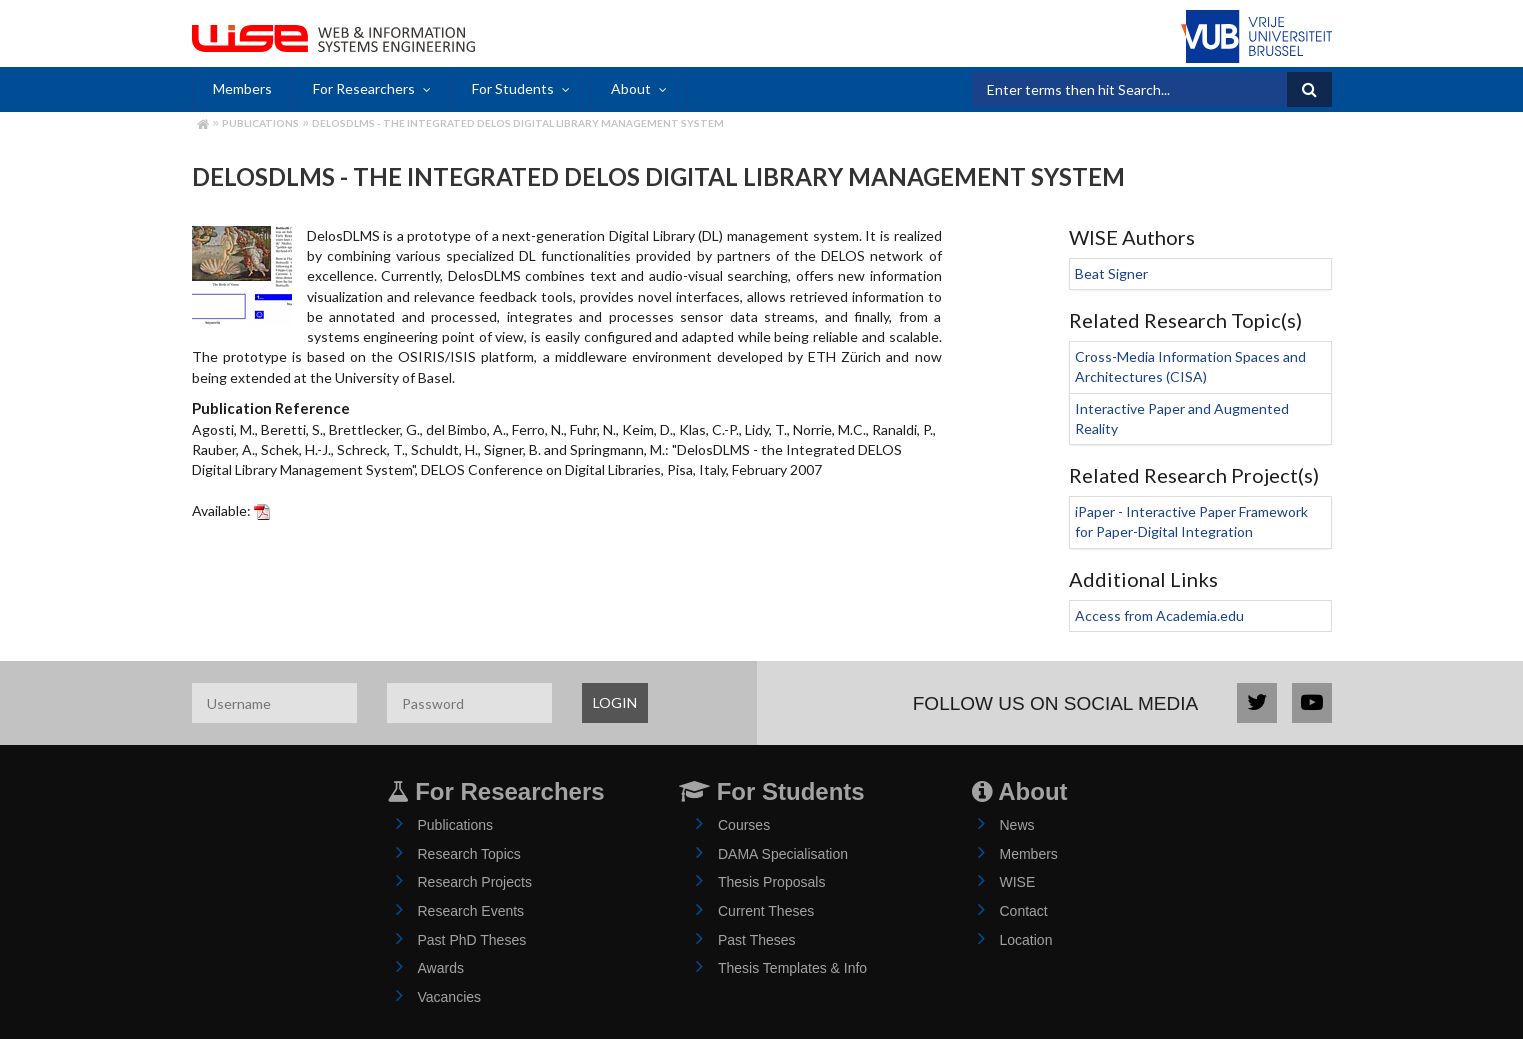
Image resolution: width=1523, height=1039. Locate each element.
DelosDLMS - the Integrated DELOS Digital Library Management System (518, 123)
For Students (513, 88)
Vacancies (450, 997)
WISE (1018, 882)
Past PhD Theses (472, 940)
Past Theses (757, 940)
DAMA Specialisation (783, 854)
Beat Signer (1111, 273)
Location (1026, 940)
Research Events (471, 911)
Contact (1024, 911)
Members (242, 88)
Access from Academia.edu (1159, 615)
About (631, 88)
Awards (441, 968)
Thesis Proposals (771, 882)
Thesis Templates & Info (792, 968)
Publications (260, 123)
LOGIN (615, 702)
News (1017, 825)
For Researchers (364, 88)
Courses (744, 825)
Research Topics (469, 854)
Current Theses (766, 911)
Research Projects (475, 882)
